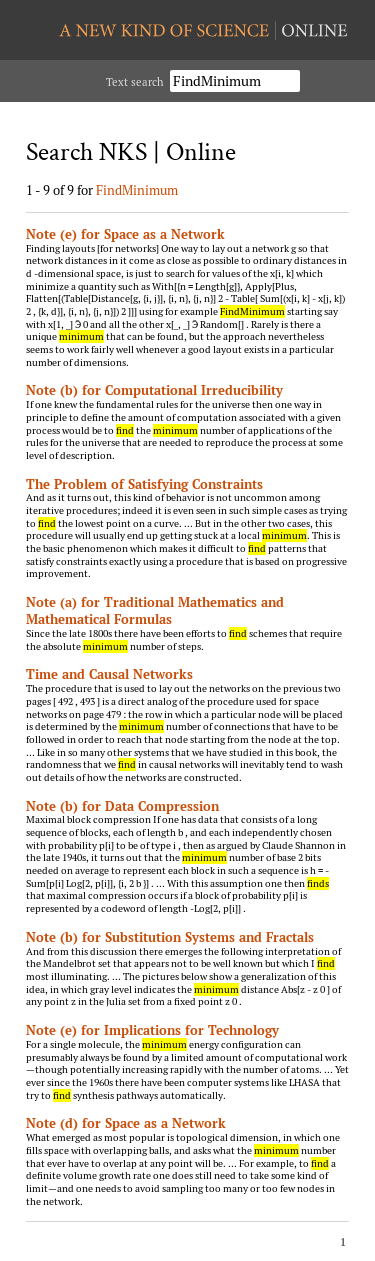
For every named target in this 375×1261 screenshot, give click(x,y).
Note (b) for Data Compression (122, 806)
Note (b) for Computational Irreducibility (154, 390)
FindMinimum (137, 190)
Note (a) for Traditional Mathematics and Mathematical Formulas (155, 610)
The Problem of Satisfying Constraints (144, 484)
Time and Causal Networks (109, 674)
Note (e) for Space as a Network (125, 234)
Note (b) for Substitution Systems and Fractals (170, 937)
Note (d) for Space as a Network (126, 1123)
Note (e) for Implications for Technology (152, 1030)
